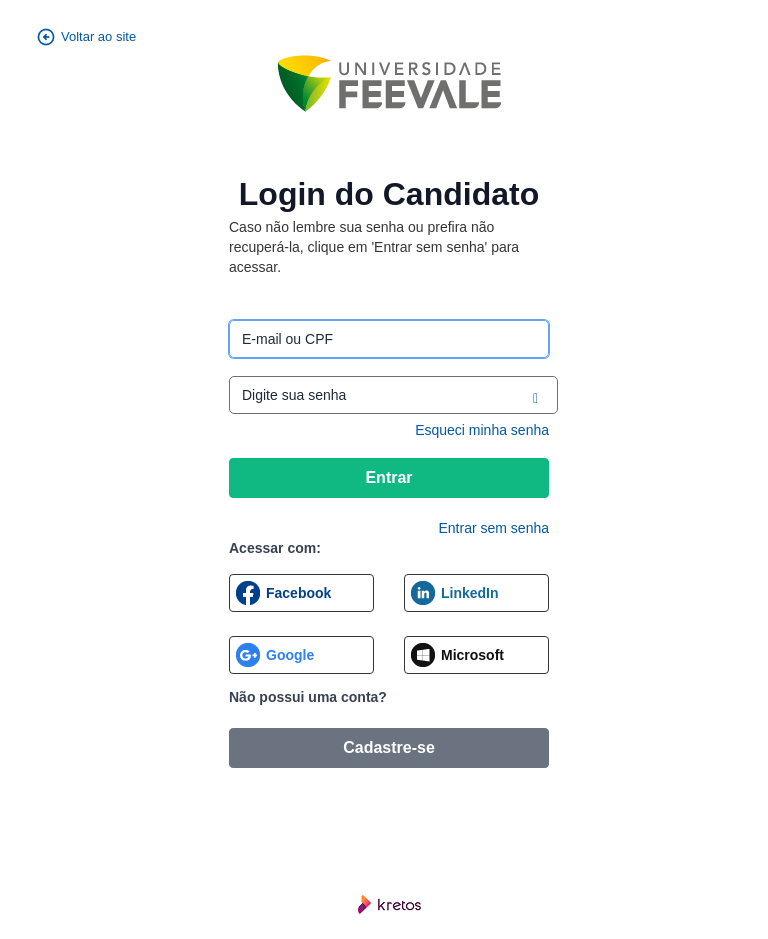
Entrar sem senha (494, 528)
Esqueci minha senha (482, 430)
